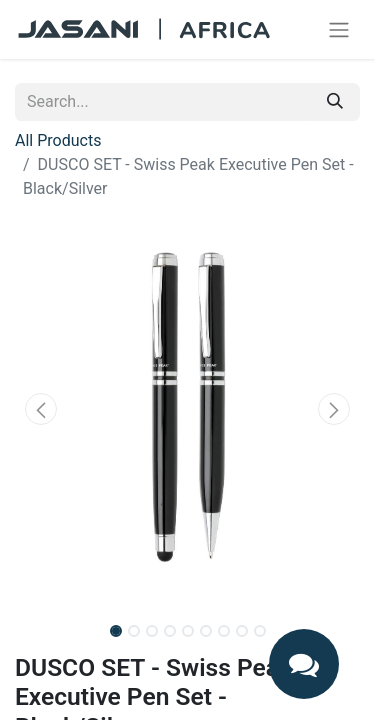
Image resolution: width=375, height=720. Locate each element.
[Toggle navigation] (339, 29)
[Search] (335, 102)
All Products (58, 140)
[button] (41, 409)
